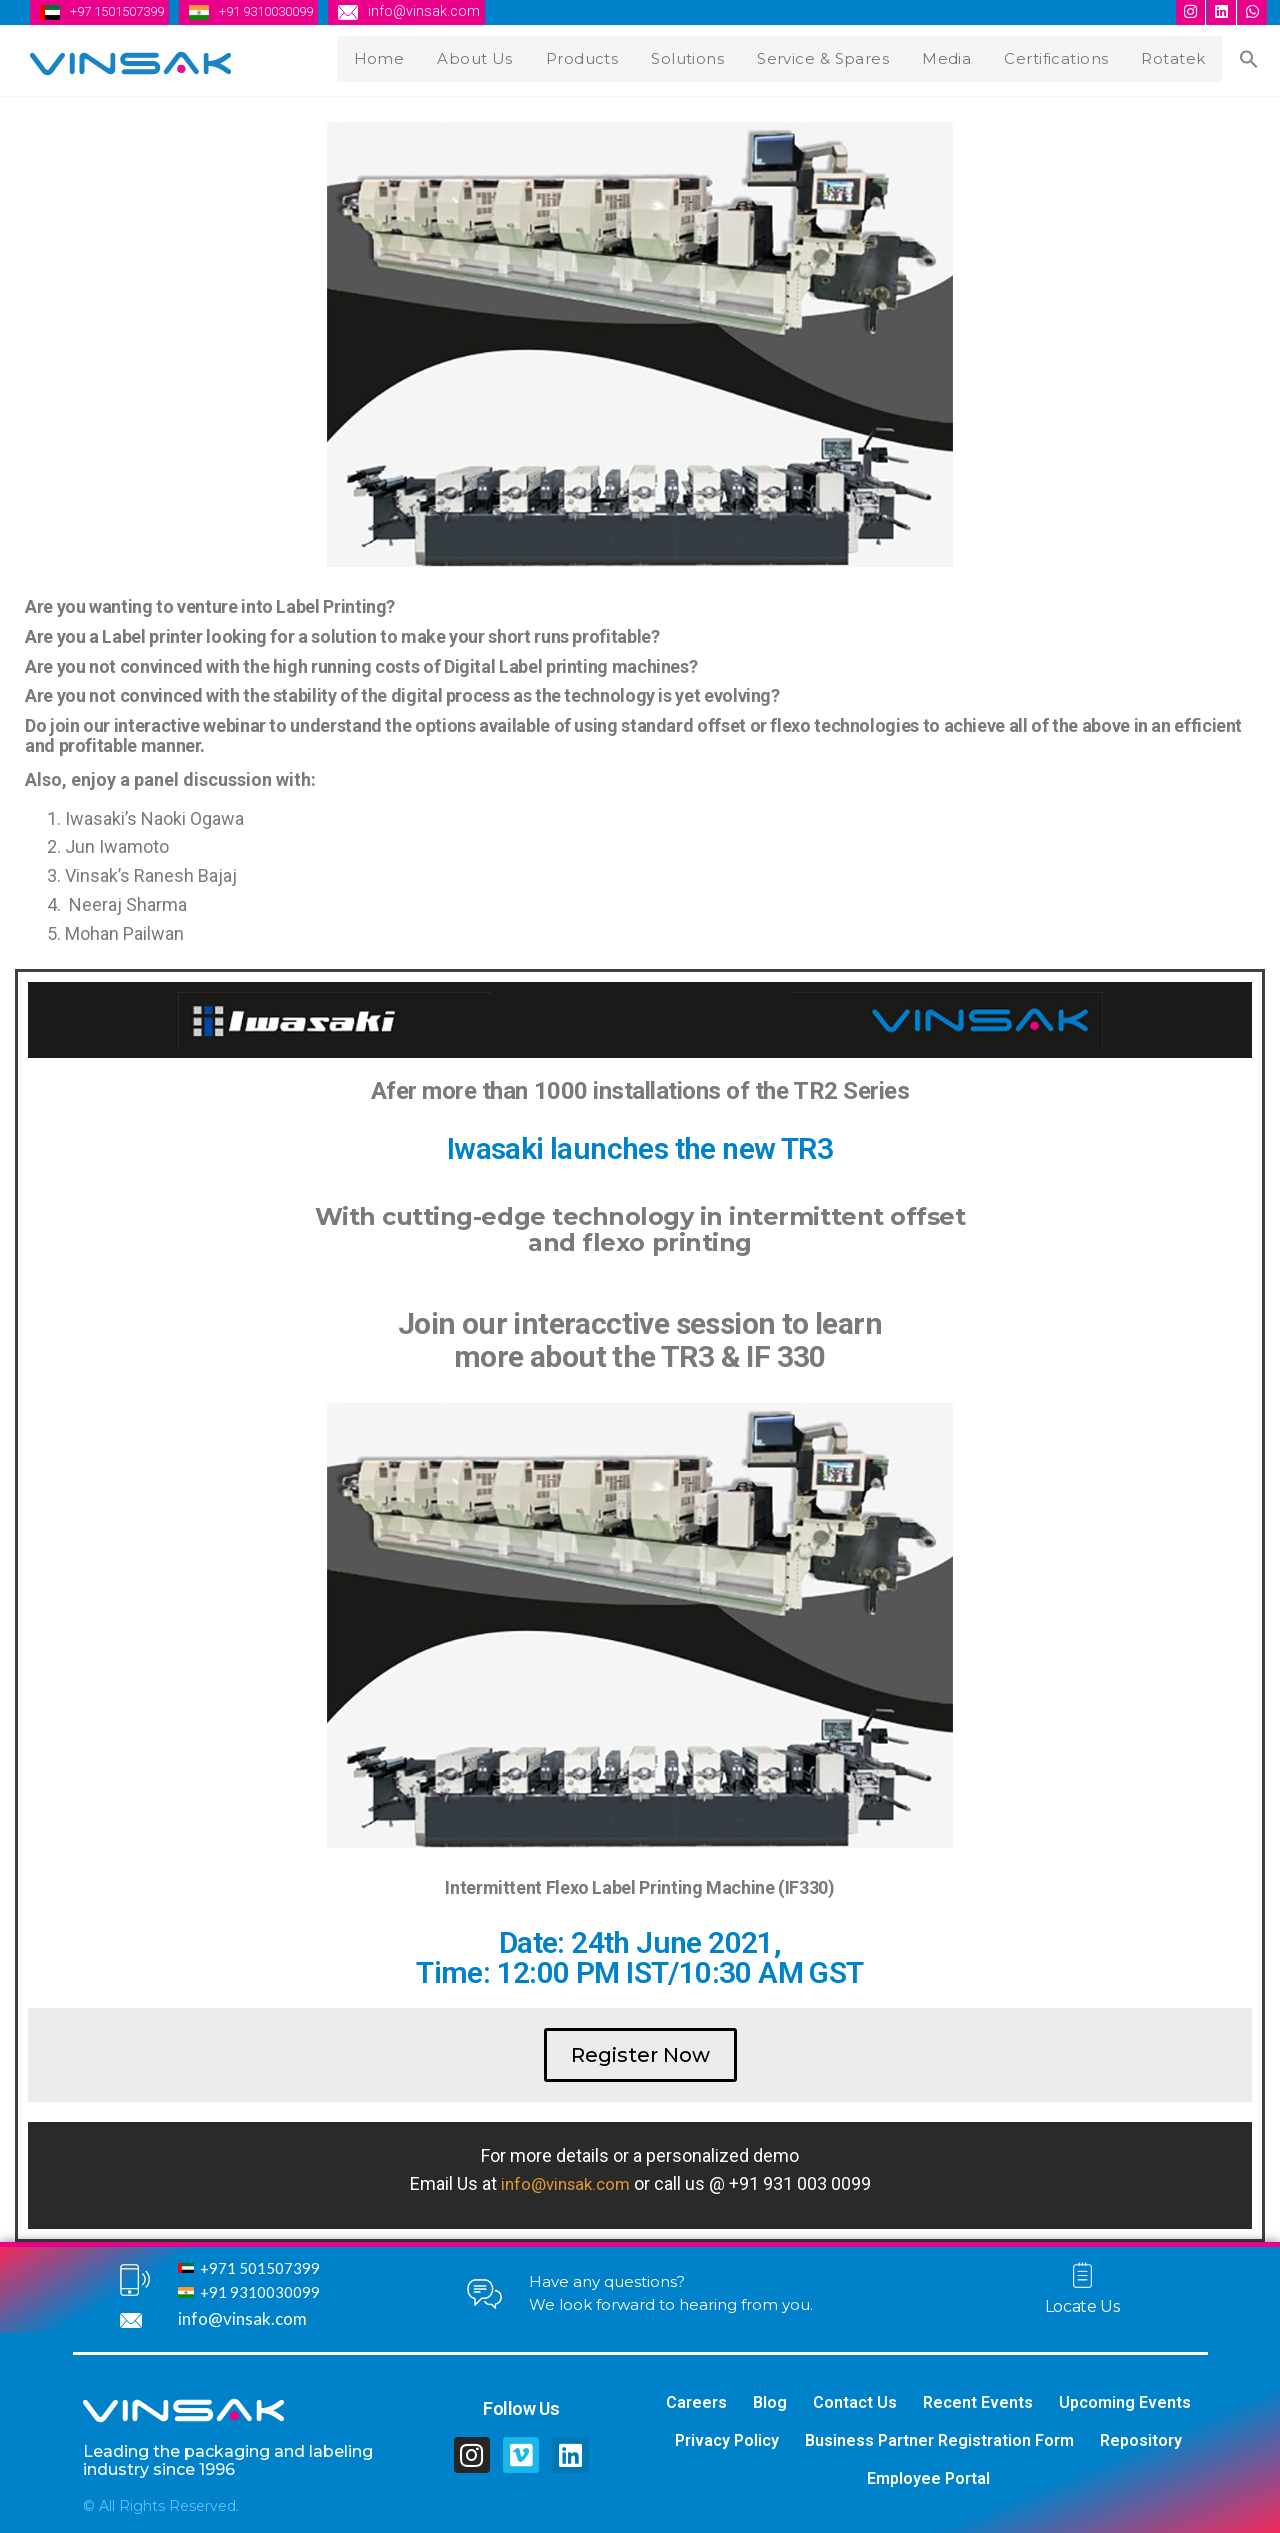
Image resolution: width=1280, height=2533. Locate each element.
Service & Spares (844, 55)
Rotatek (1185, 55)
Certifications (1071, 55)
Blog (770, 2402)
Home (416, 55)
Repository (1141, 2440)
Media (965, 55)
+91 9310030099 (285, 11)
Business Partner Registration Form (939, 2440)
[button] (640, 2055)
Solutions (711, 55)
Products (609, 55)
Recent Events (978, 2402)
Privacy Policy (727, 2440)
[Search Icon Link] (1253, 58)
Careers (696, 2402)
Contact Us (855, 2402)
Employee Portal (928, 2478)
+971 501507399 (260, 2268)
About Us (507, 55)
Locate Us (1082, 2305)
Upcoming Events (1125, 2402)
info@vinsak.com (450, 11)
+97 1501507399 (123, 11)
